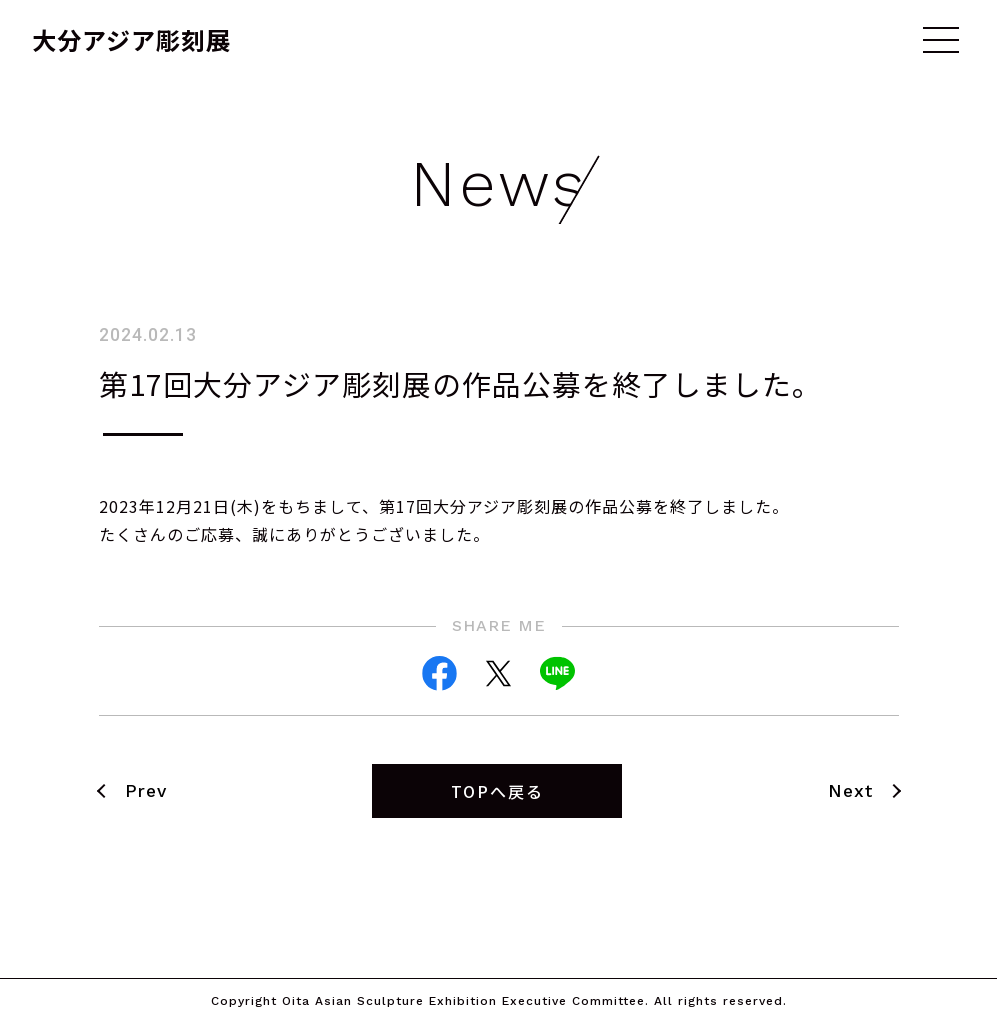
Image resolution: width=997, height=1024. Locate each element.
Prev (146, 791)
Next (850, 791)
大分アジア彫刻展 (131, 39)
